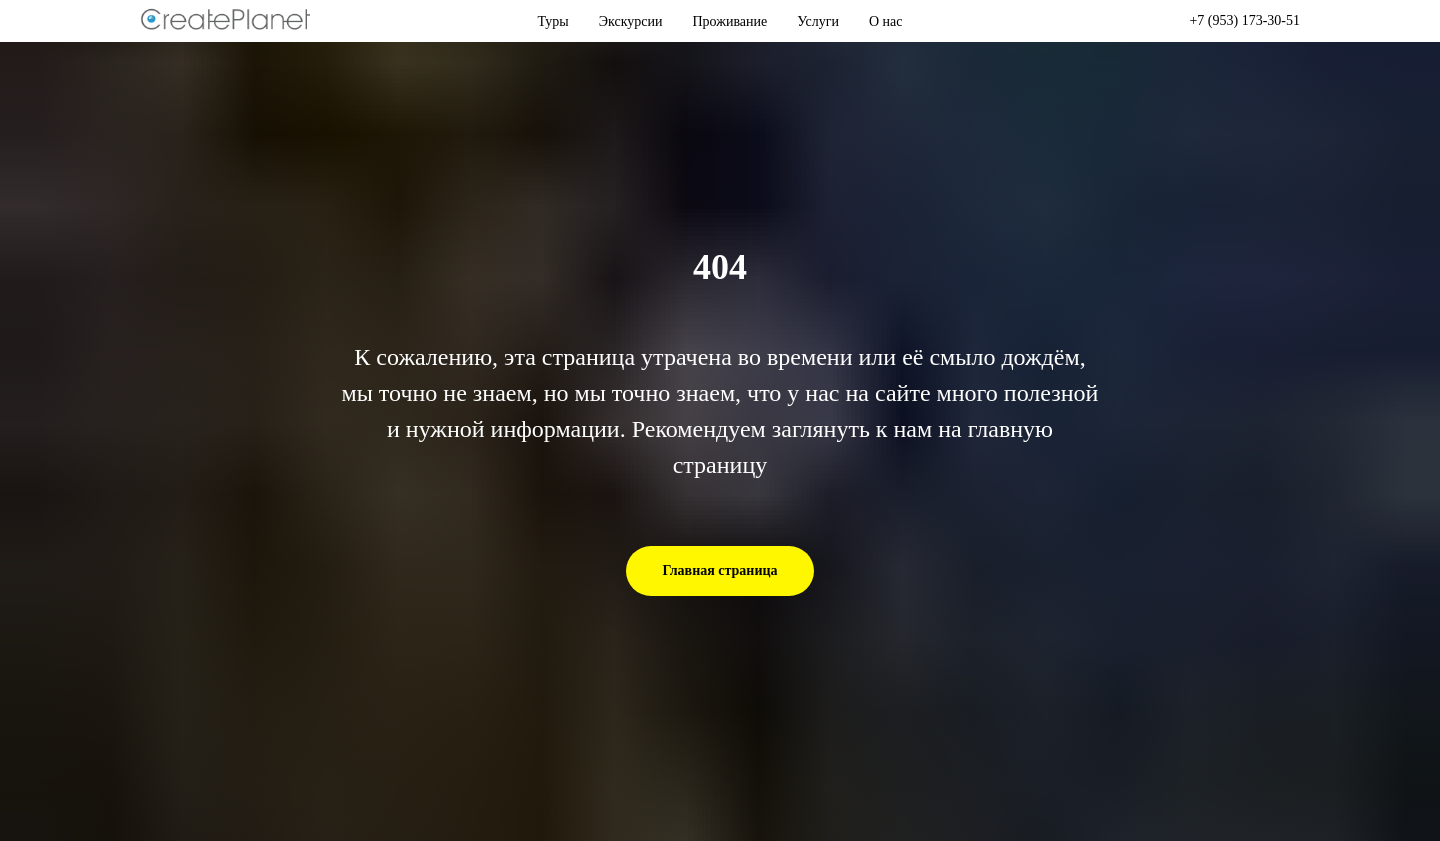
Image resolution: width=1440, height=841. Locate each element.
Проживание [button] (730, 21)
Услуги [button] (818, 21)
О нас (886, 21)
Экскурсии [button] (631, 21)
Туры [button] (553, 21)
